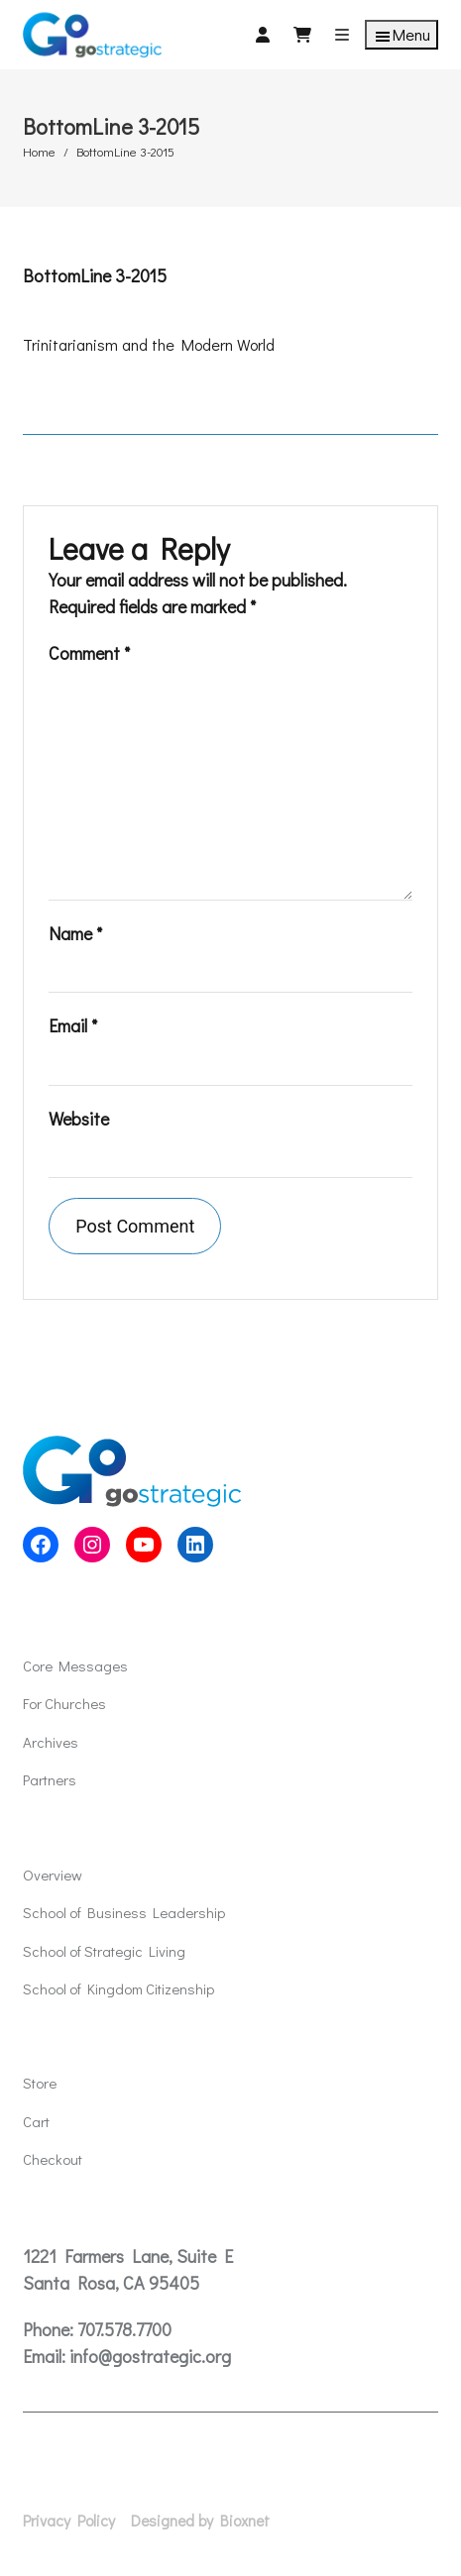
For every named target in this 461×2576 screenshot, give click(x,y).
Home (39, 151)
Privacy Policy (69, 2520)
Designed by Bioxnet (200, 2520)
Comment (89, 653)
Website (79, 1118)
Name (75, 933)
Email (73, 1025)
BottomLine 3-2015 (95, 275)
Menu (401, 35)
